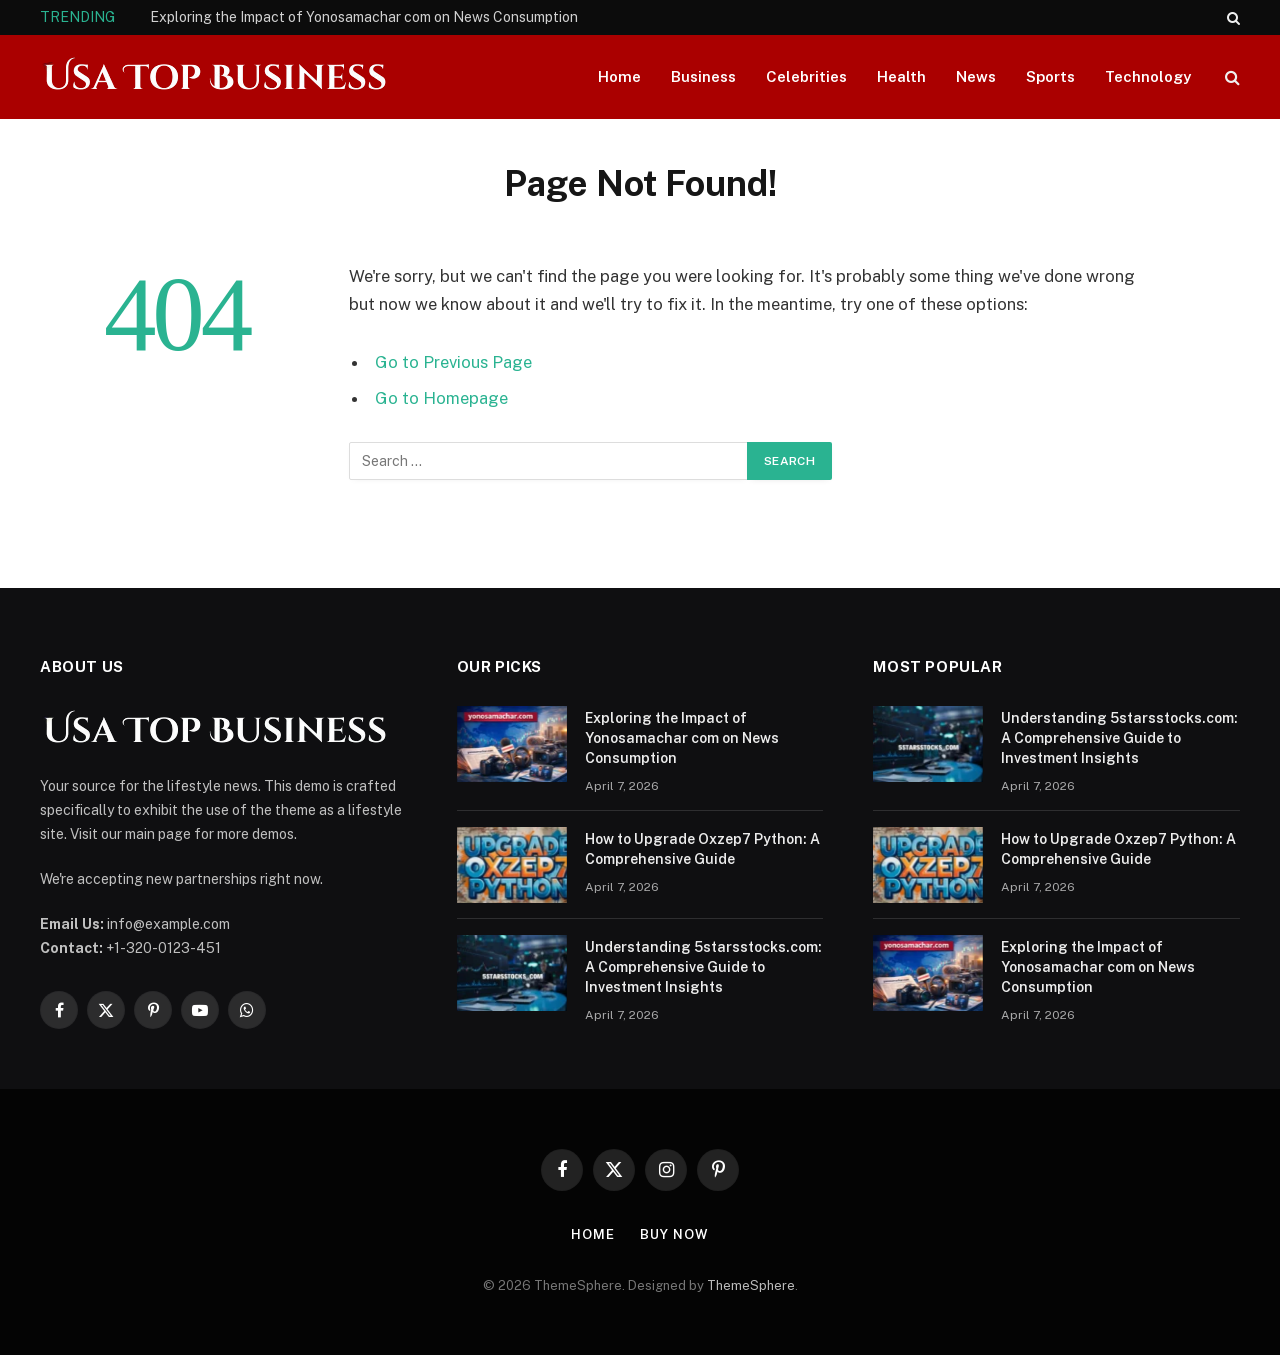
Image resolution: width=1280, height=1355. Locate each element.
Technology (1148, 76)
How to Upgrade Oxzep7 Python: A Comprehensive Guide (702, 849)
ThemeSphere (751, 1285)
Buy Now (674, 1234)
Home (619, 76)
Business (703, 76)
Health (901, 76)
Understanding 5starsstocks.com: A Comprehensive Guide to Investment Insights (703, 967)
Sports (1050, 76)
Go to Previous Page (453, 362)
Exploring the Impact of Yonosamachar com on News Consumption (364, 17)
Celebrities (806, 76)
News (976, 76)
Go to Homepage (441, 398)
